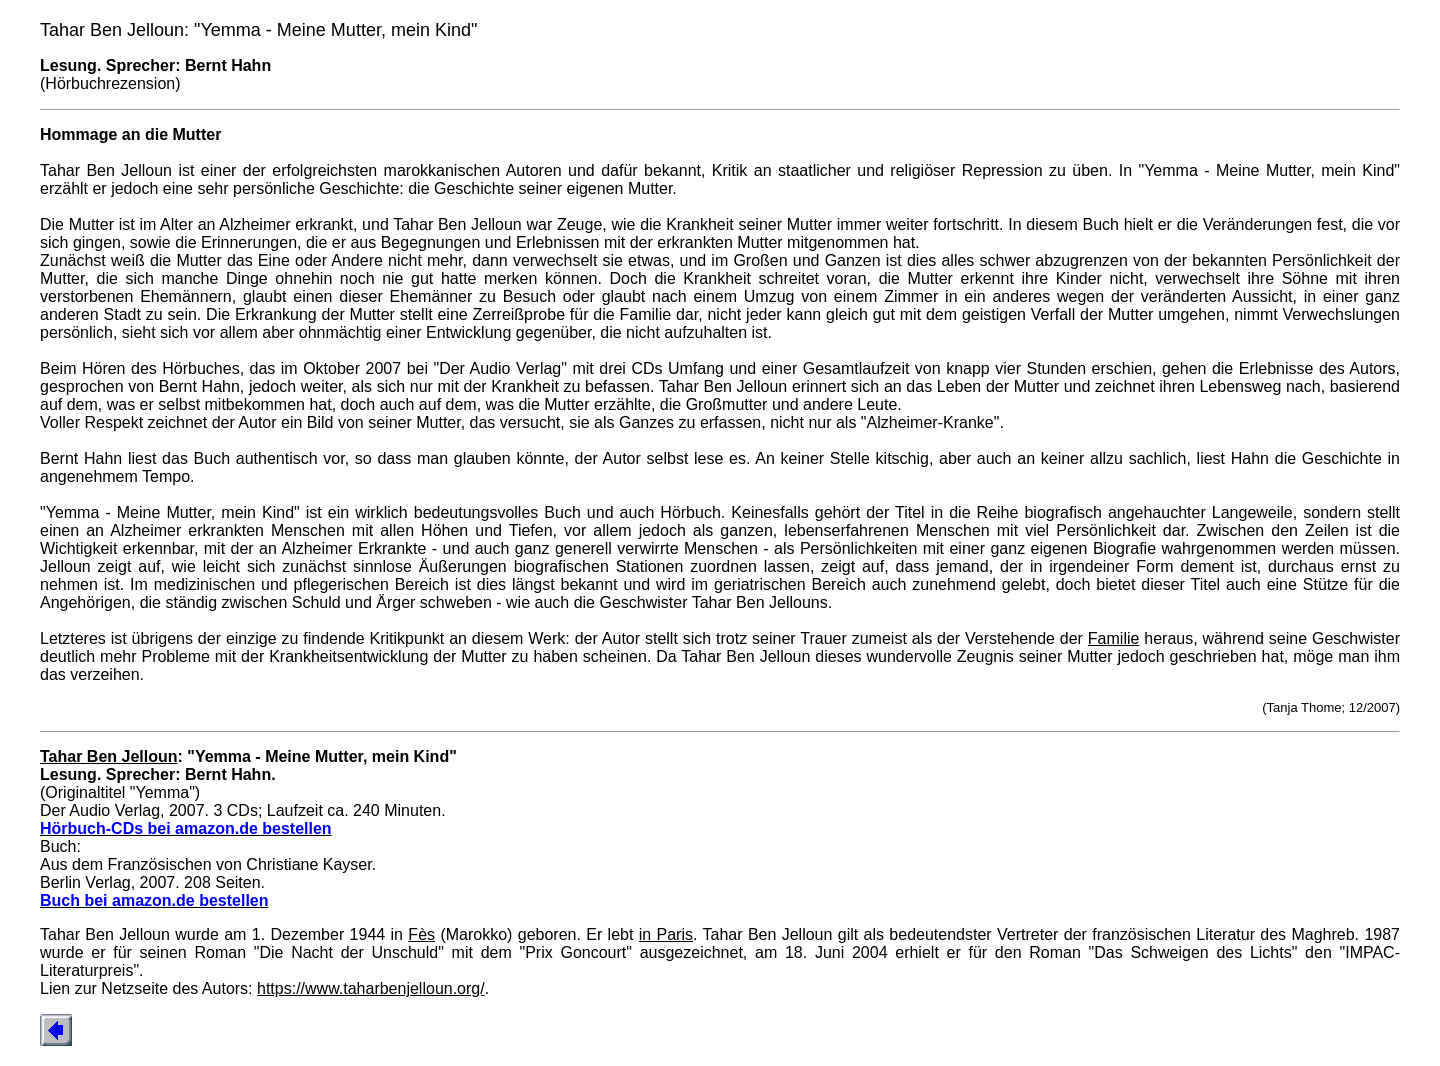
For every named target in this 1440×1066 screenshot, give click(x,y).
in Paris (666, 934)
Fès (421, 934)
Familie (1114, 638)
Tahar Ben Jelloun (109, 756)
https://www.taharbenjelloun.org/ (371, 988)
